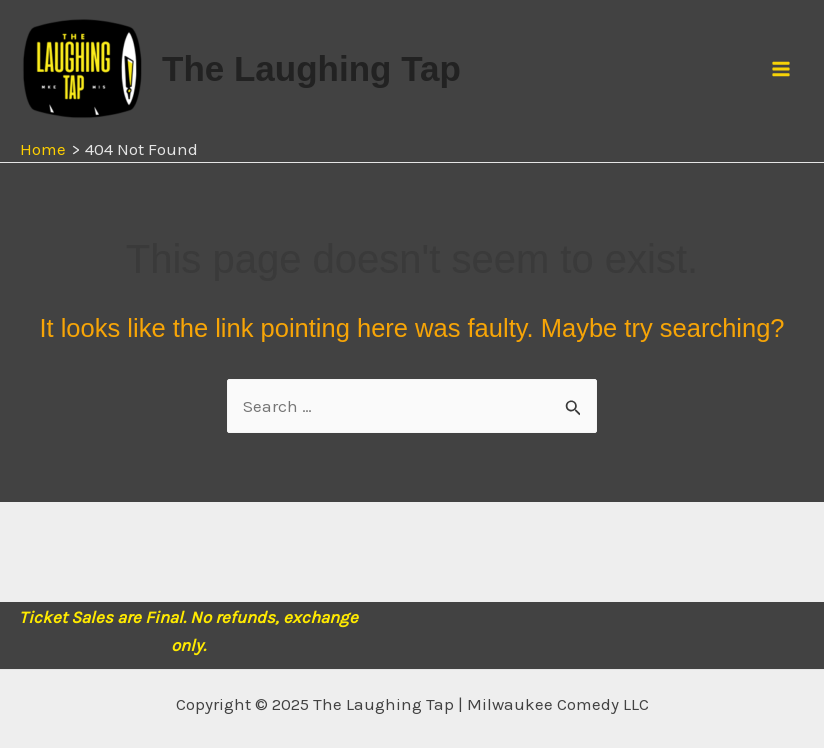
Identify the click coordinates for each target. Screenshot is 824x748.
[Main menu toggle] (782, 69)
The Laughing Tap (311, 68)
